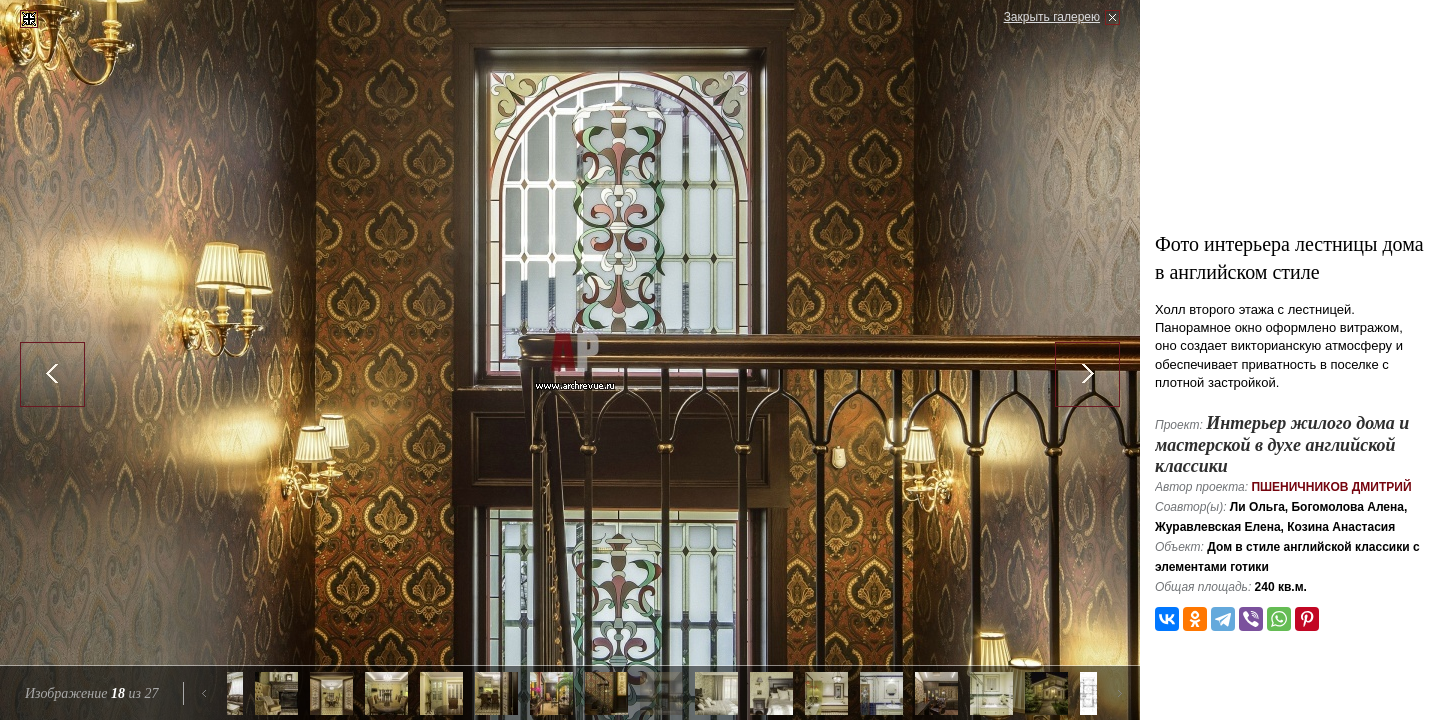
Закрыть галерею (1052, 17)
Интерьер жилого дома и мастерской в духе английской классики (1282, 444)
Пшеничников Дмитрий (1331, 487)
